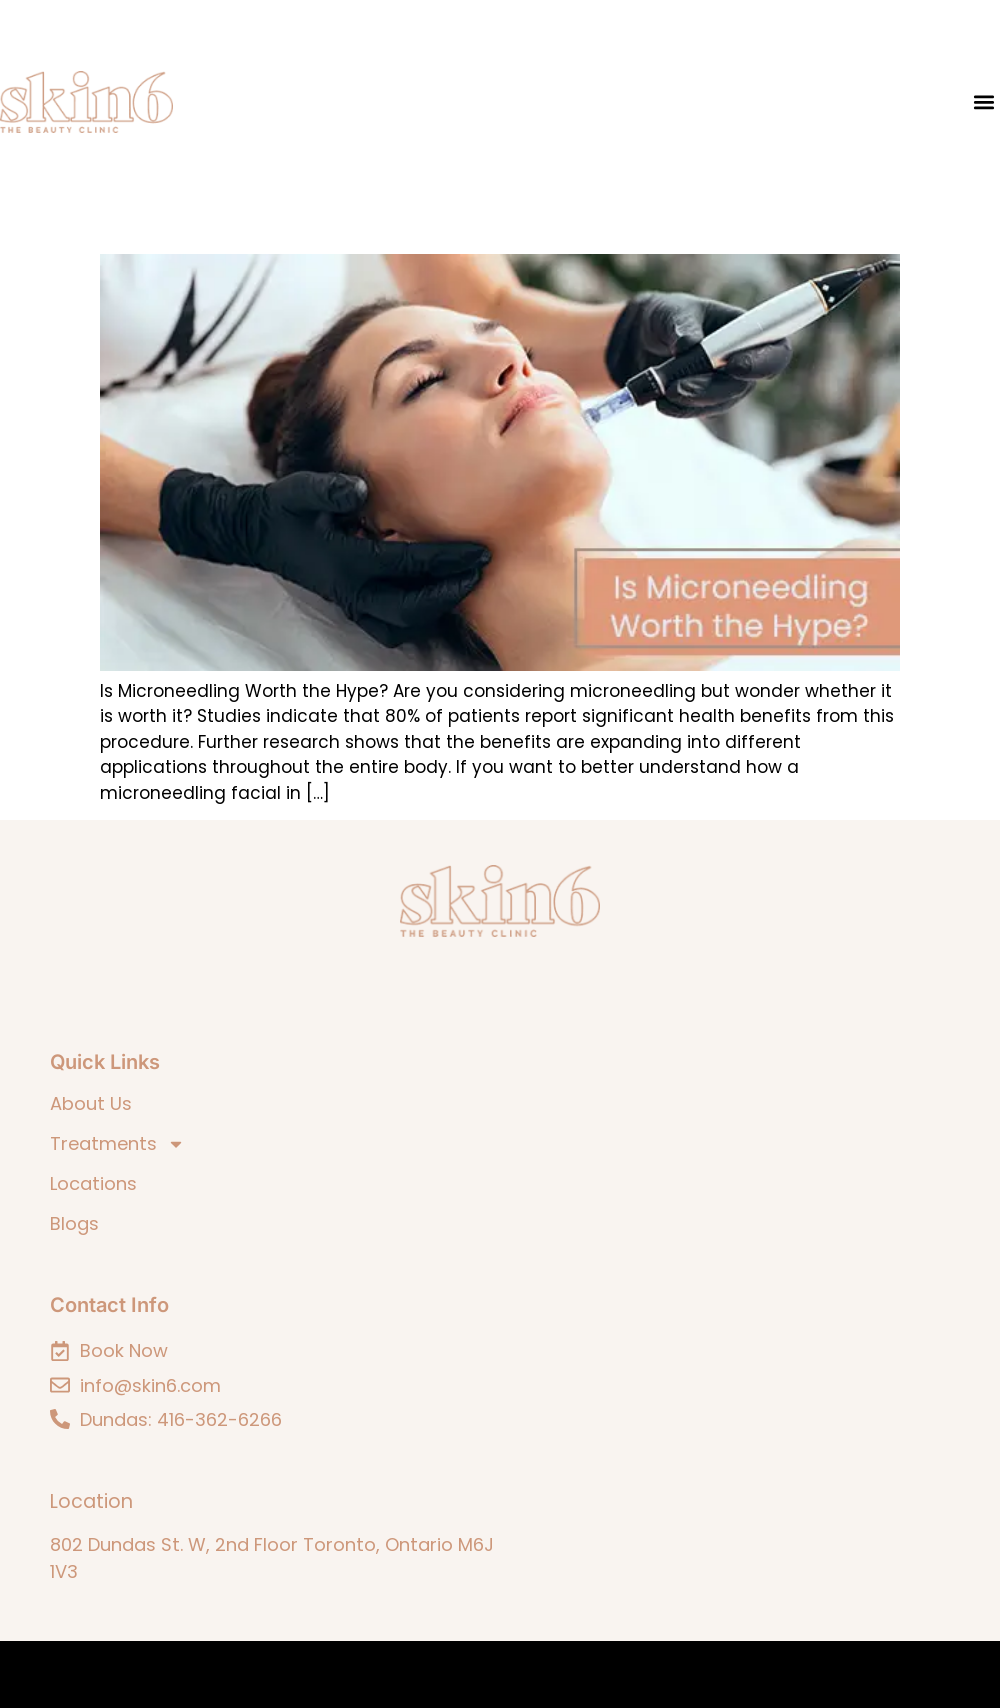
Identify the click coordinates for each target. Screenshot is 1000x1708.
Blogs (74, 1224)
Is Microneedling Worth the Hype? (273, 225)
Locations (93, 1184)
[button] (983, 102)
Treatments (117, 1144)
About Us (91, 1104)
